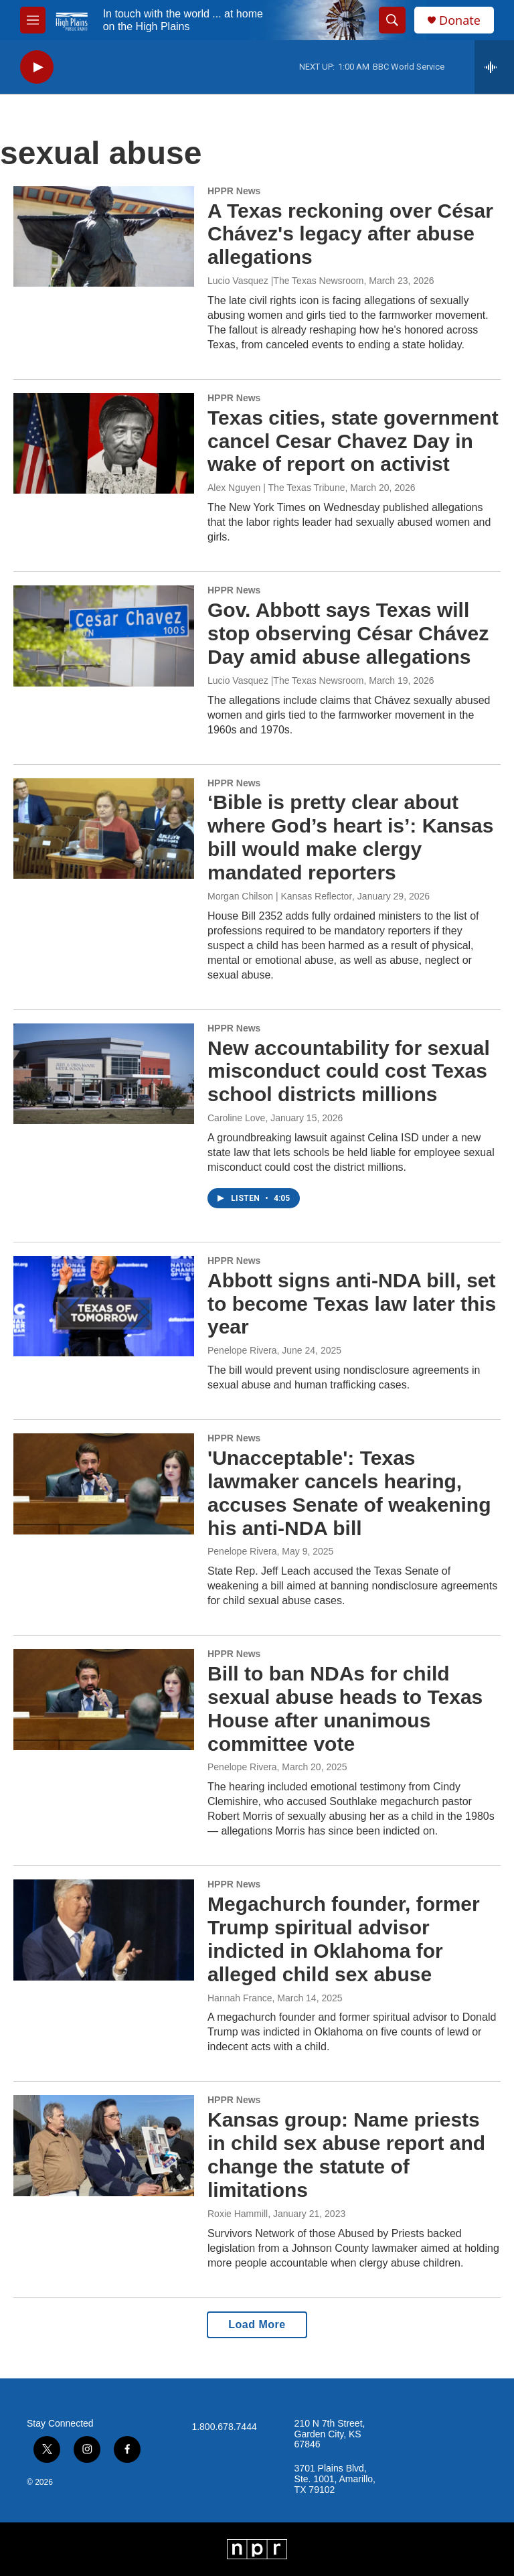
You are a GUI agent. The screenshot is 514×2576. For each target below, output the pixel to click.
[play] (37, 67)
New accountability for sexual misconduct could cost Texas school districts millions (348, 1071)
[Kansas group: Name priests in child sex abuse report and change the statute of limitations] (103, 2145)
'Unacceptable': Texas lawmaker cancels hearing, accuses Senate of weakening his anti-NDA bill (349, 1493)
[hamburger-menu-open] (33, 20)
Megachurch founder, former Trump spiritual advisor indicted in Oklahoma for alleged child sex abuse (343, 1939)
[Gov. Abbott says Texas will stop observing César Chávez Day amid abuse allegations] (103, 635)
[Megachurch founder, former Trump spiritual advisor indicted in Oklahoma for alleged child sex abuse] (103, 1929)
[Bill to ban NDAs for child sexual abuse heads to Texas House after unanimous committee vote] (103, 1699)
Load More (256, 2324)
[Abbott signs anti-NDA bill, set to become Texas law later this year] (103, 1306)
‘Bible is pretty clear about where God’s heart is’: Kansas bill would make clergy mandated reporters (350, 837)
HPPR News (233, 191)
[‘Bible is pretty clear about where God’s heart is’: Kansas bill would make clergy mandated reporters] (103, 828)
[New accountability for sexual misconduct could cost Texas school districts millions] (103, 1073)
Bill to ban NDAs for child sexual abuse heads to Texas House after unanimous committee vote (345, 1708)
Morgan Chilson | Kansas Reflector (279, 896)
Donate (460, 20)
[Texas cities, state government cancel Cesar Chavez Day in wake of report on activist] (103, 443)
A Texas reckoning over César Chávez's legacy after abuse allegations (350, 234)
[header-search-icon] (392, 20)
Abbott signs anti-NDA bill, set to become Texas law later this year (351, 1303)
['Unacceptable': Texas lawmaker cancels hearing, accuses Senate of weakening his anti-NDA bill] (103, 1483)
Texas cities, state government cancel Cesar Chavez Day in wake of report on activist (353, 441)
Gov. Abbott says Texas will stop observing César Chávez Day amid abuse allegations (348, 633)
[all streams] (494, 67)
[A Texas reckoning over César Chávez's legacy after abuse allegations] (103, 236)
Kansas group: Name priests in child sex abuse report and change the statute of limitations (346, 2154)
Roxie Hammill (237, 2213)
